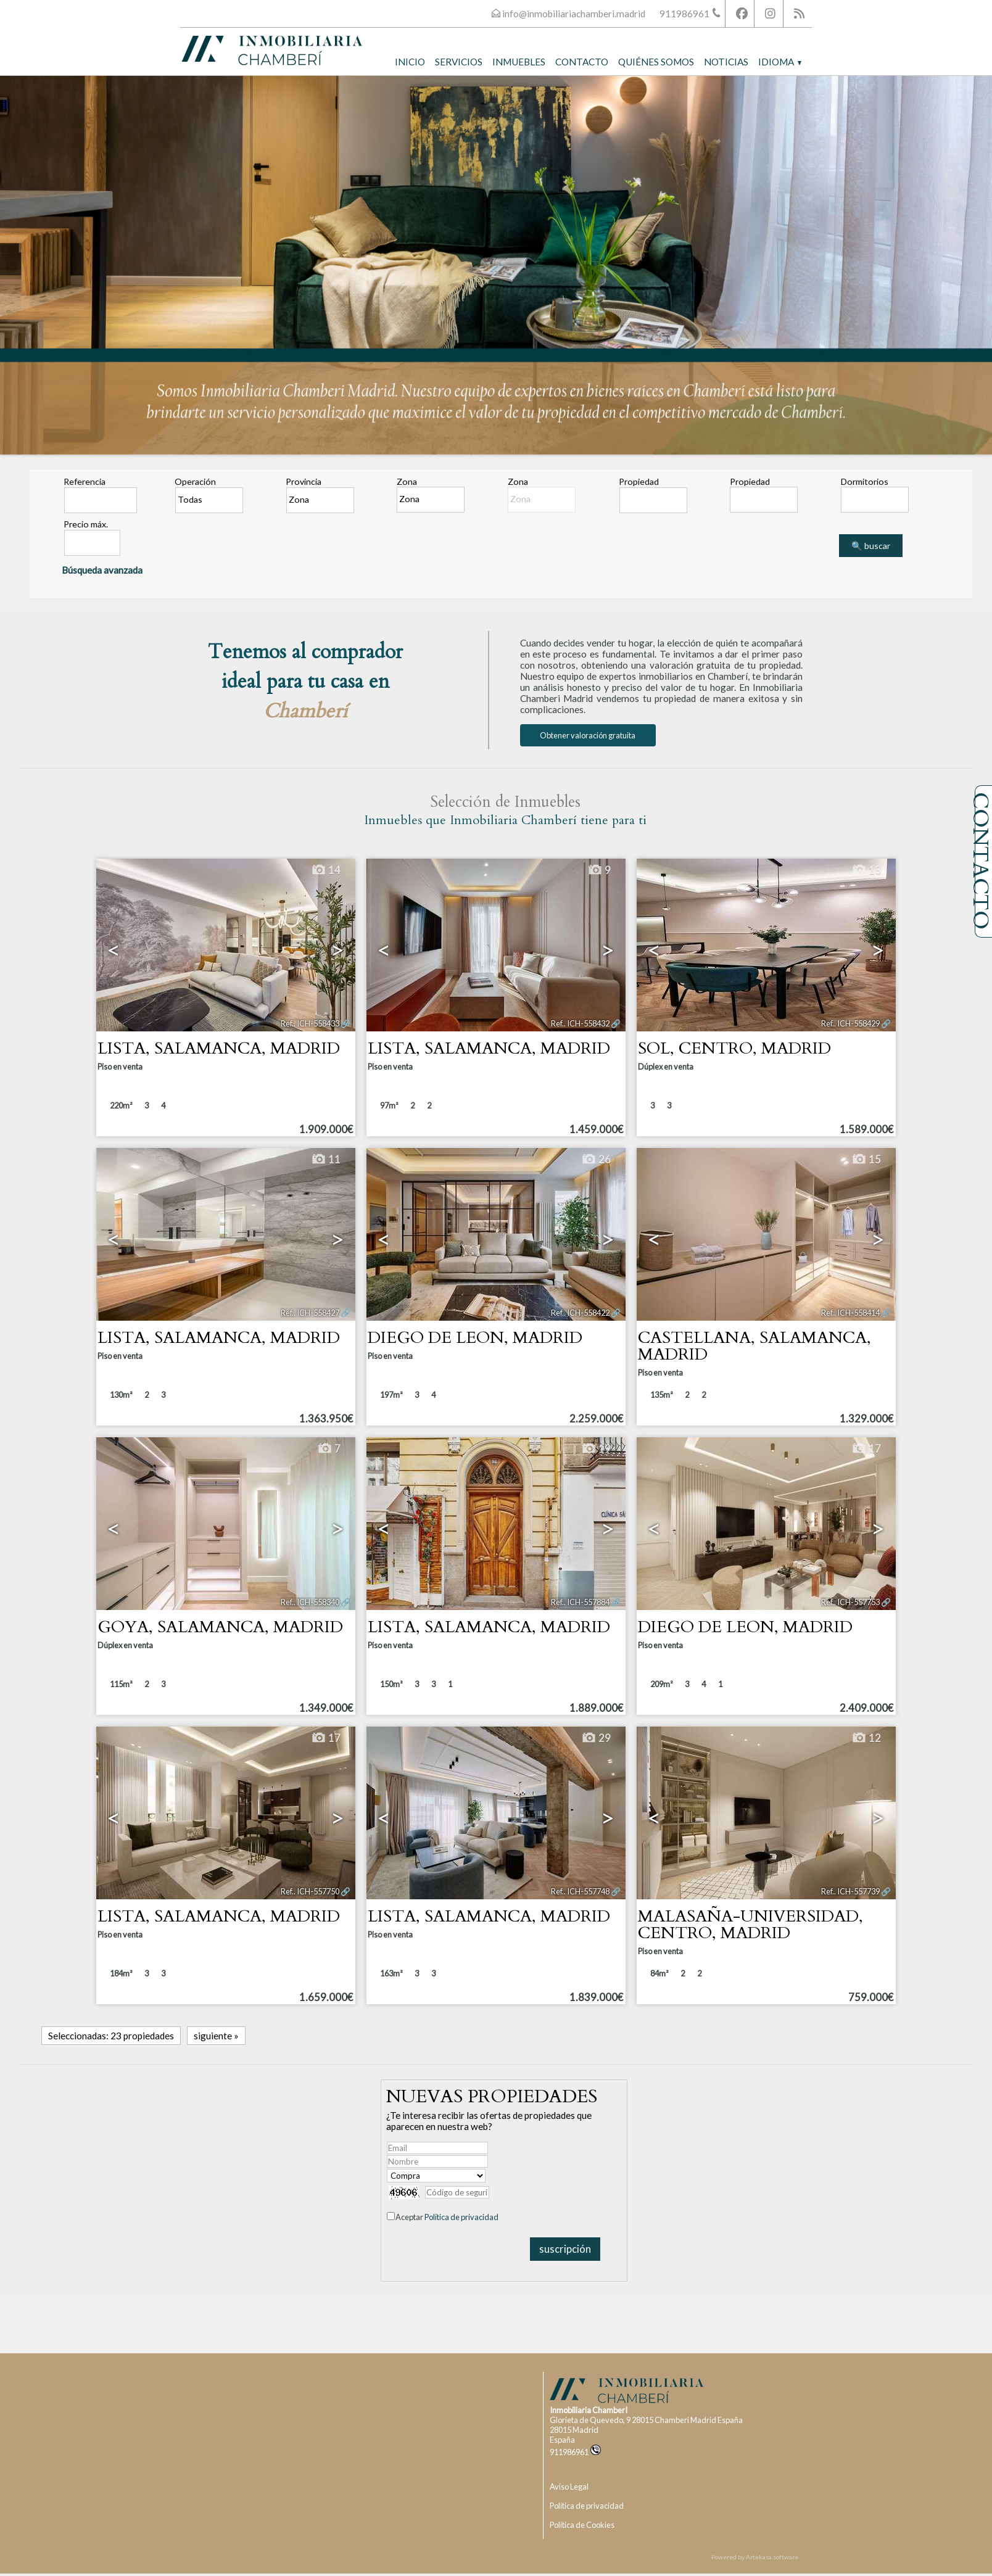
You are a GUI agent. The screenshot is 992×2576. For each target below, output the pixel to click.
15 (866, 1160)
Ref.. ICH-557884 (580, 1602)
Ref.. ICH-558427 (310, 1313)
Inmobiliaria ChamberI (588, 2410)
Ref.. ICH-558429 (850, 1023)
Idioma (779, 61)
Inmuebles (518, 61)
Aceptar (446, 2217)
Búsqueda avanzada (102, 570)
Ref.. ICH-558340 (310, 1602)
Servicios (458, 61)
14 (326, 870)
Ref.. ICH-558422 (580, 1313)
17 (866, 1449)
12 (866, 1738)
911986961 (575, 2452)
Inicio (410, 61)
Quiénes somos (656, 61)
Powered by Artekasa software (754, 2557)
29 (596, 1738)
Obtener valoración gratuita (587, 735)
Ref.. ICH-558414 (850, 1313)
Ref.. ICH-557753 (850, 1602)
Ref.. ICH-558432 (580, 1023)
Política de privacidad (461, 2217)
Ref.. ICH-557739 (850, 1891)
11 (326, 1160)
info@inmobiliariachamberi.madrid (573, 13)
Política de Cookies (582, 2525)
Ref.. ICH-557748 (580, 1891)
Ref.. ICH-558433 (310, 1023)
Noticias (726, 61)
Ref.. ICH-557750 (310, 1891)
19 (596, 1449)
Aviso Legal (569, 2486)
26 (596, 1160)
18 (866, 870)
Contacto (581, 61)
